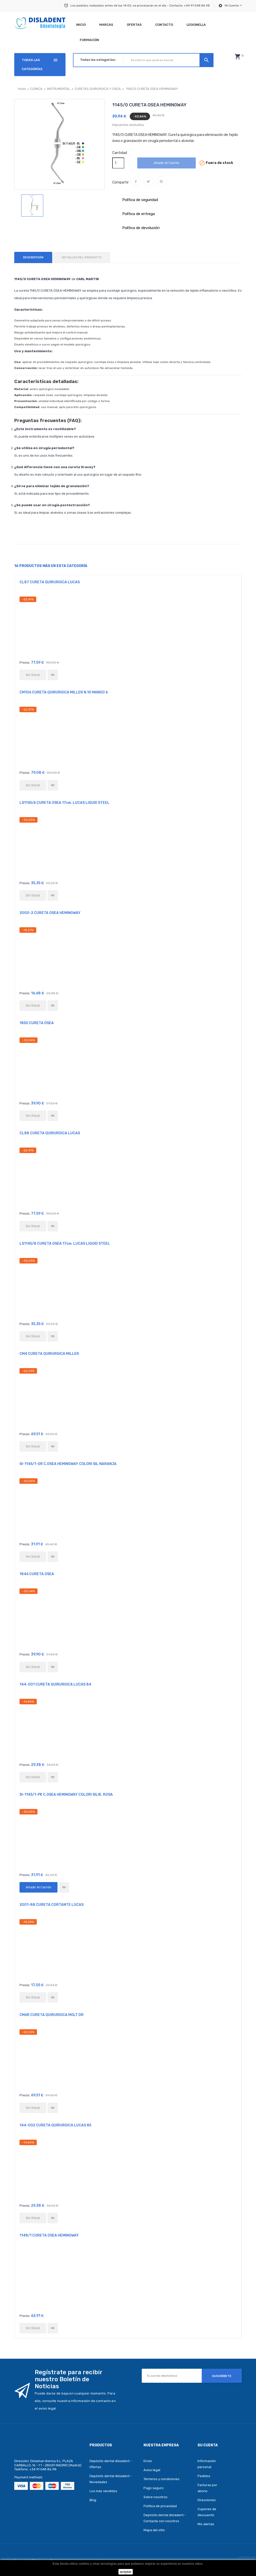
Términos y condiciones (162, 2479)
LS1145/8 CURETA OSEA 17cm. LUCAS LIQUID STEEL (65, 1243)
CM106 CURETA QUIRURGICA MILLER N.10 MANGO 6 (64, 692)
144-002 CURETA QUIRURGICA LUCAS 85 (55, 2125)
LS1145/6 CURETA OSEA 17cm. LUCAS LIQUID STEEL (65, 803)
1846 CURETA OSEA (37, 1574)
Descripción (33, 257)
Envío (148, 2461)
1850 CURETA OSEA (37, 1023)
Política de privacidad (160, 2506)
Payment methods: (28, 2477)
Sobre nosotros (156, 2497)
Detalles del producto (82, 257)
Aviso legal (152, 2470)
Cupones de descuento (207, 2512)
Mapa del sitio (154, 2530)
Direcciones (207, 2500)
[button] (237, 56)
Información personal (207, 2464)
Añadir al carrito (166, 163)
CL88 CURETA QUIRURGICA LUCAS (50, 1133)
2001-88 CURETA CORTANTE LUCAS (52, 1905)
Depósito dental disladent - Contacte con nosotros (165, 2518)
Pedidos (204, 2476)
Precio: (25, 662)
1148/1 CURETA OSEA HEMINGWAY (49, 2235)
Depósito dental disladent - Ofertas (111, 2464)
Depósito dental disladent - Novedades (111, 2479)
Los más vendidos (103, 2491)
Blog (93, 2500)
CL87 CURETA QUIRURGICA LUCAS (50, 582)
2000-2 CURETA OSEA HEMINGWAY (50, 913)
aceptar (126, 2572)
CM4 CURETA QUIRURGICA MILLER (49, 1354)
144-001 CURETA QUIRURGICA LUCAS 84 (55, 1684)
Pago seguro (154, 2488)
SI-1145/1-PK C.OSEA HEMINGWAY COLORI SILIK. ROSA (66, 1794)
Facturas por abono (207, 2488)
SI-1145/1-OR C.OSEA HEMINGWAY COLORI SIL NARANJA (68, 1464)
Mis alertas (206, 2524)
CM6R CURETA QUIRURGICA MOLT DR (52, 2015)
